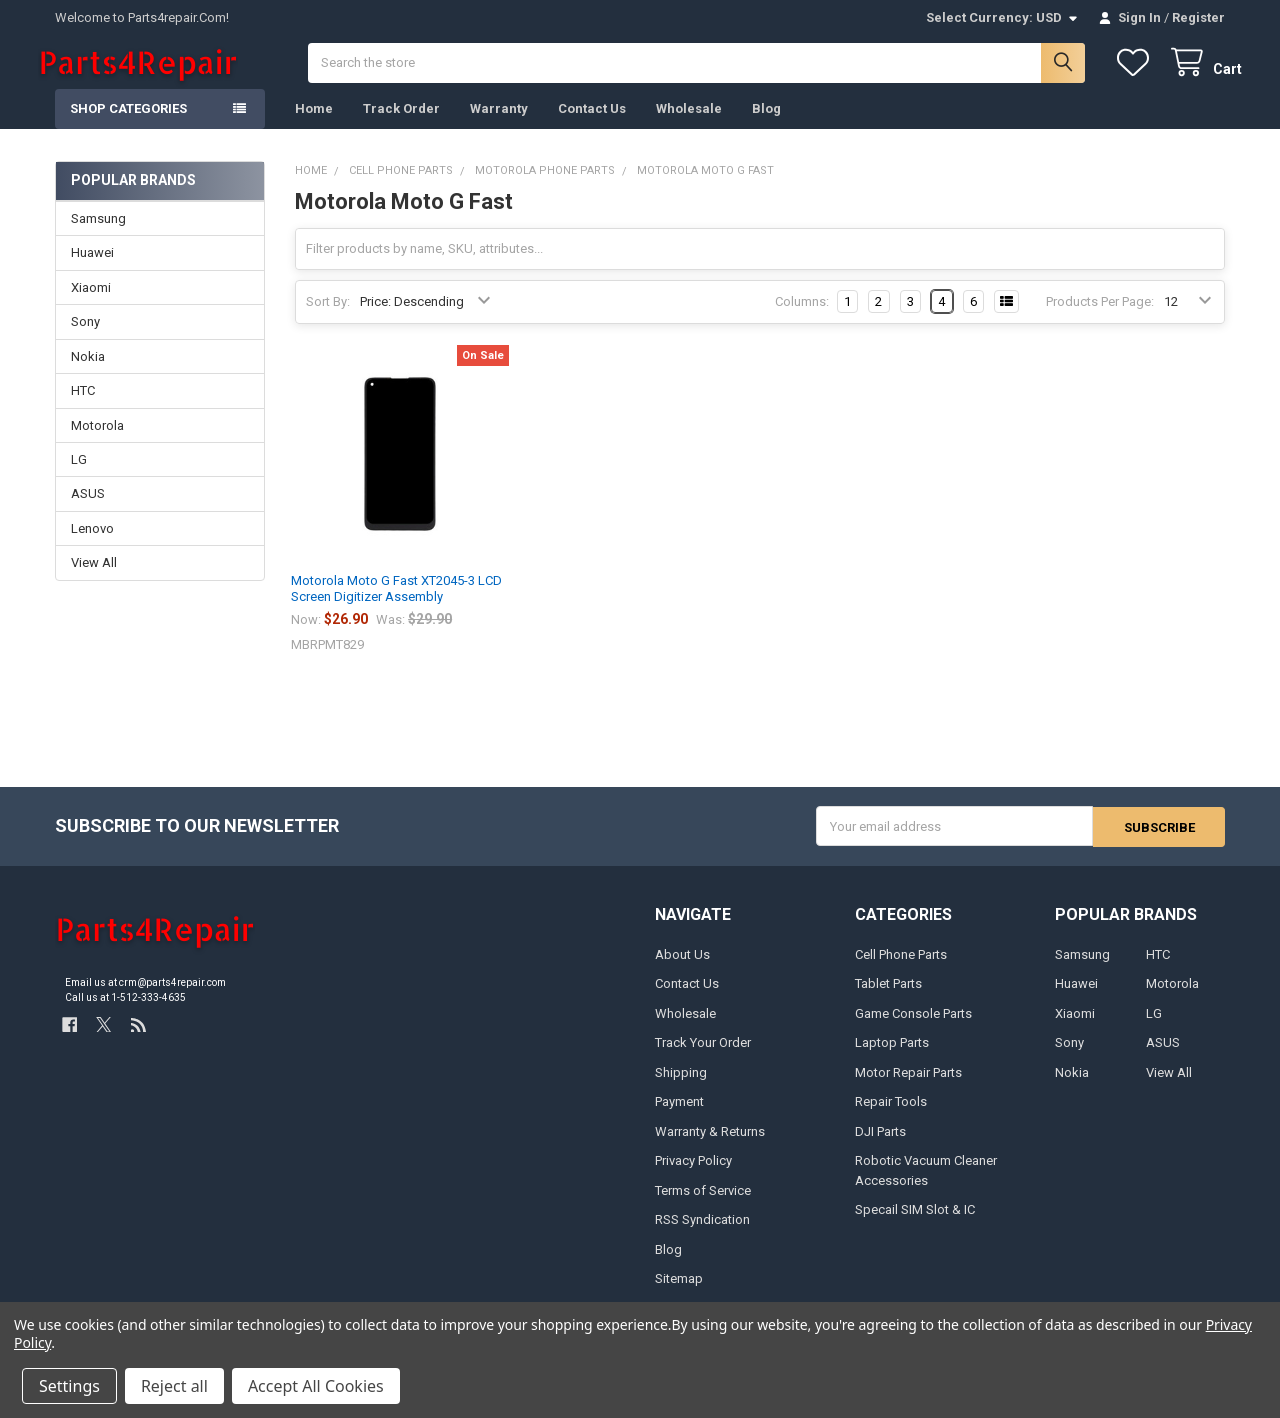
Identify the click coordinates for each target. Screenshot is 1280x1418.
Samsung (98, 235)
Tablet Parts (888, 999)
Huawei (92, 269)
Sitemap (679, 1294)
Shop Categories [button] (128, 125)
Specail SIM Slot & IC (915, 1225)
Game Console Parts (913, 1029)
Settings (69, 1386)
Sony (85, 338)
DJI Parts (880, 1147)
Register (1198, 17)
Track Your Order (703, 1058)
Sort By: (328, 318)
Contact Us (592, 125)
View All (94, 579)
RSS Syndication (702, 1235)
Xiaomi (91, 304)
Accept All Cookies (316, 1386)
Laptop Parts (892, 1058)
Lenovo (92, 545)
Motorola (97, 441)
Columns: (802, 318)
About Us (682, 970)
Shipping (681, 1088)
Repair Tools (891, 1117)
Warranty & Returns (710, 1147)
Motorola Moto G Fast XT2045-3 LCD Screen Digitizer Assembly (396, 605)
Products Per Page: (1100, 318)
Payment (679, 1117)
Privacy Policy (693, 1176)
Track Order (401, 125)
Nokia (88, 372)
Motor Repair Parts (908, 1088)
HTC (83, 407)
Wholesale (689, 125)
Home (314, 125)
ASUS (88, 510)
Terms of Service (703, 1206)
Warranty (499, 125)
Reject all (174, 1386)
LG (79, 476)
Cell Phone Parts (901, 970)
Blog (766, 125)
